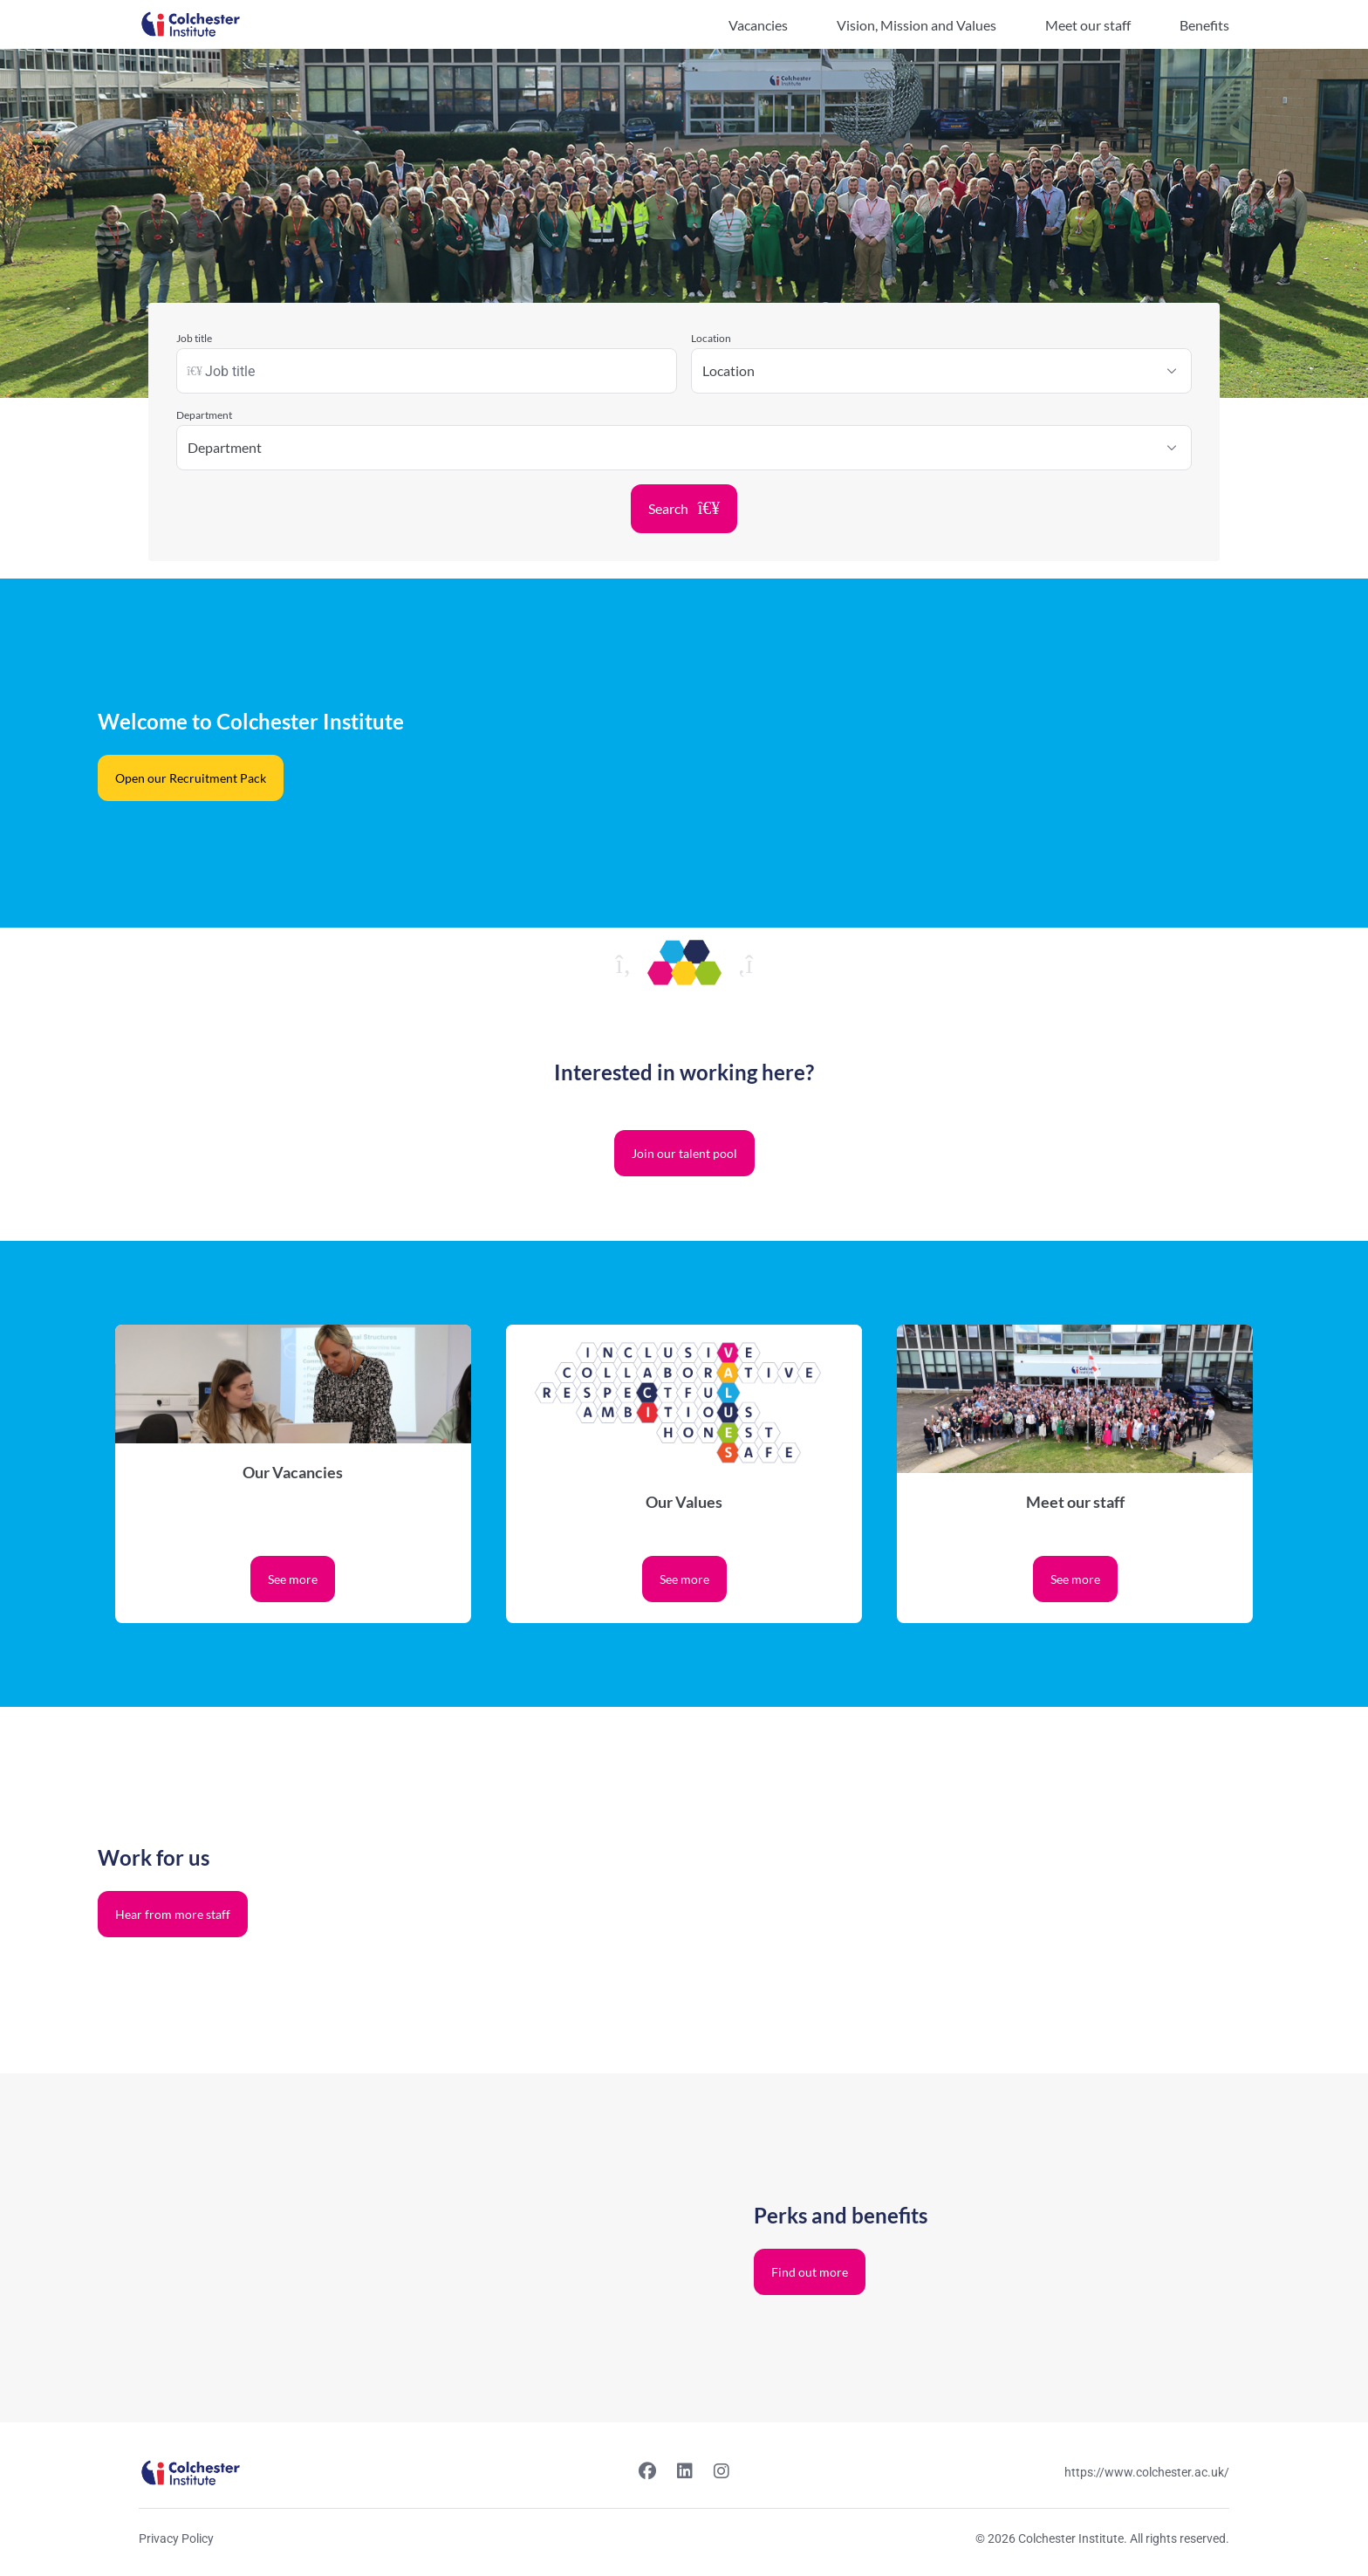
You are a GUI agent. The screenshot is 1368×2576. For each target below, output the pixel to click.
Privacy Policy (176, 2538)
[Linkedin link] (685, 2473)
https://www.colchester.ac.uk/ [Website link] (1146, 2472)
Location (711, 338)
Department (204, 414)
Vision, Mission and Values (916, 25)
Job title (194, 338)
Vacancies (758, 25)
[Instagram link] (721, 2473)
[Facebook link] (647, 2473)
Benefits (1204, 25)
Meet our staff (1088, 25)
